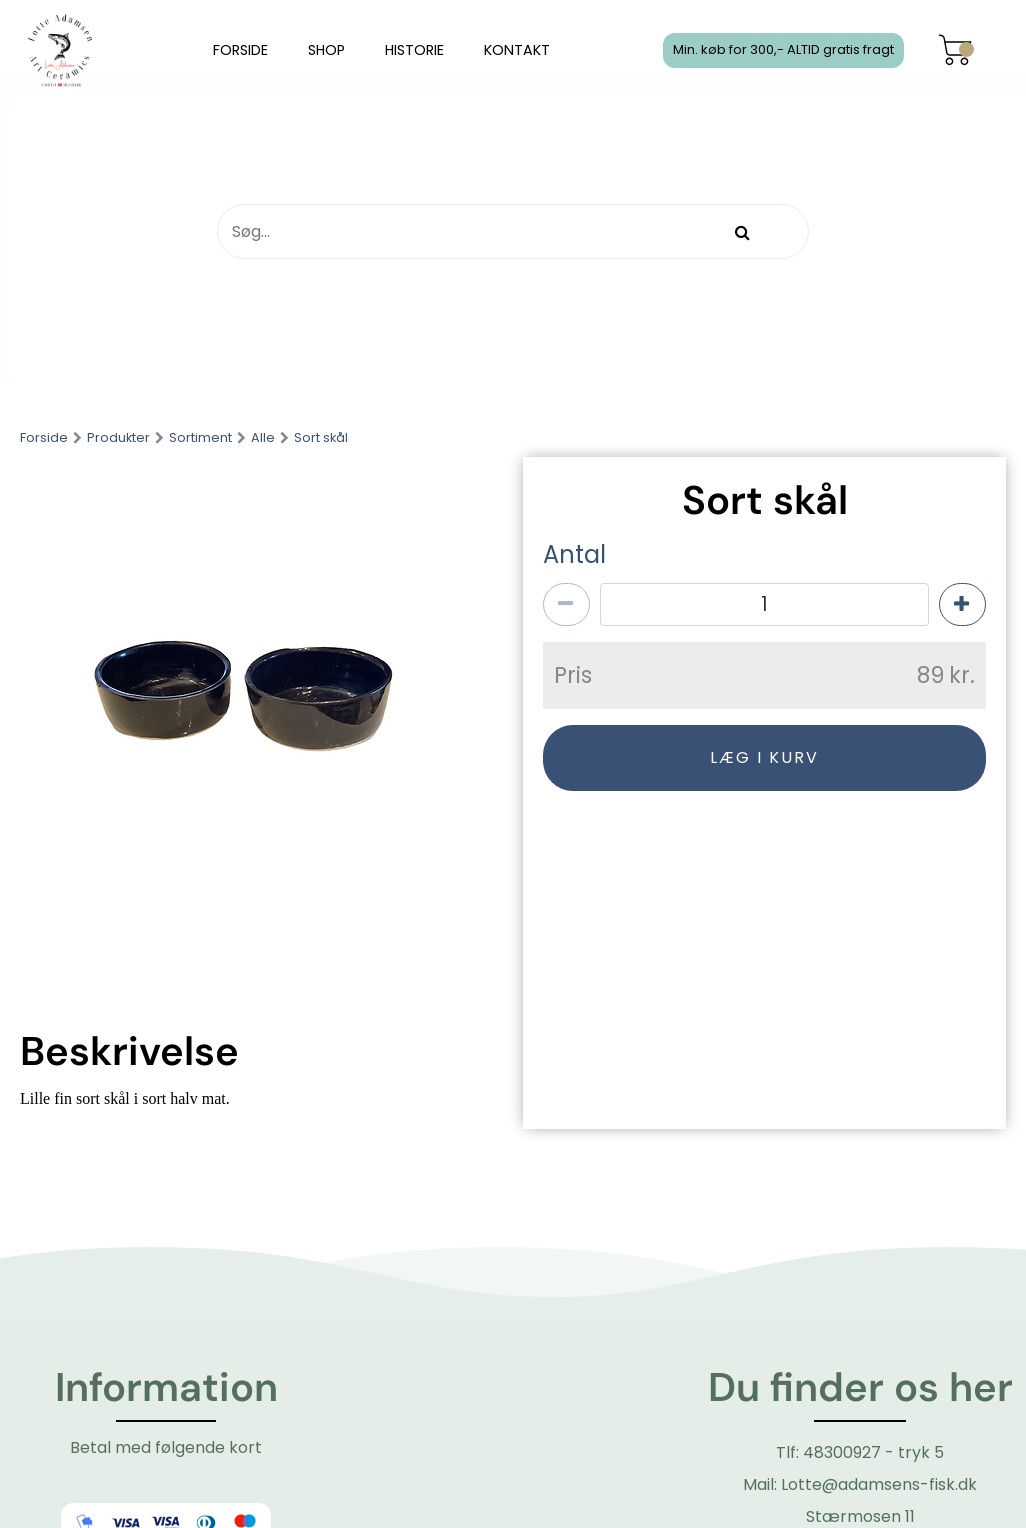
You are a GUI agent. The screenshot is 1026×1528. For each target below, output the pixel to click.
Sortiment (200, 438)
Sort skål (321, 438)
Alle (263, 438)
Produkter (118, 438)
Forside (44, 438)
